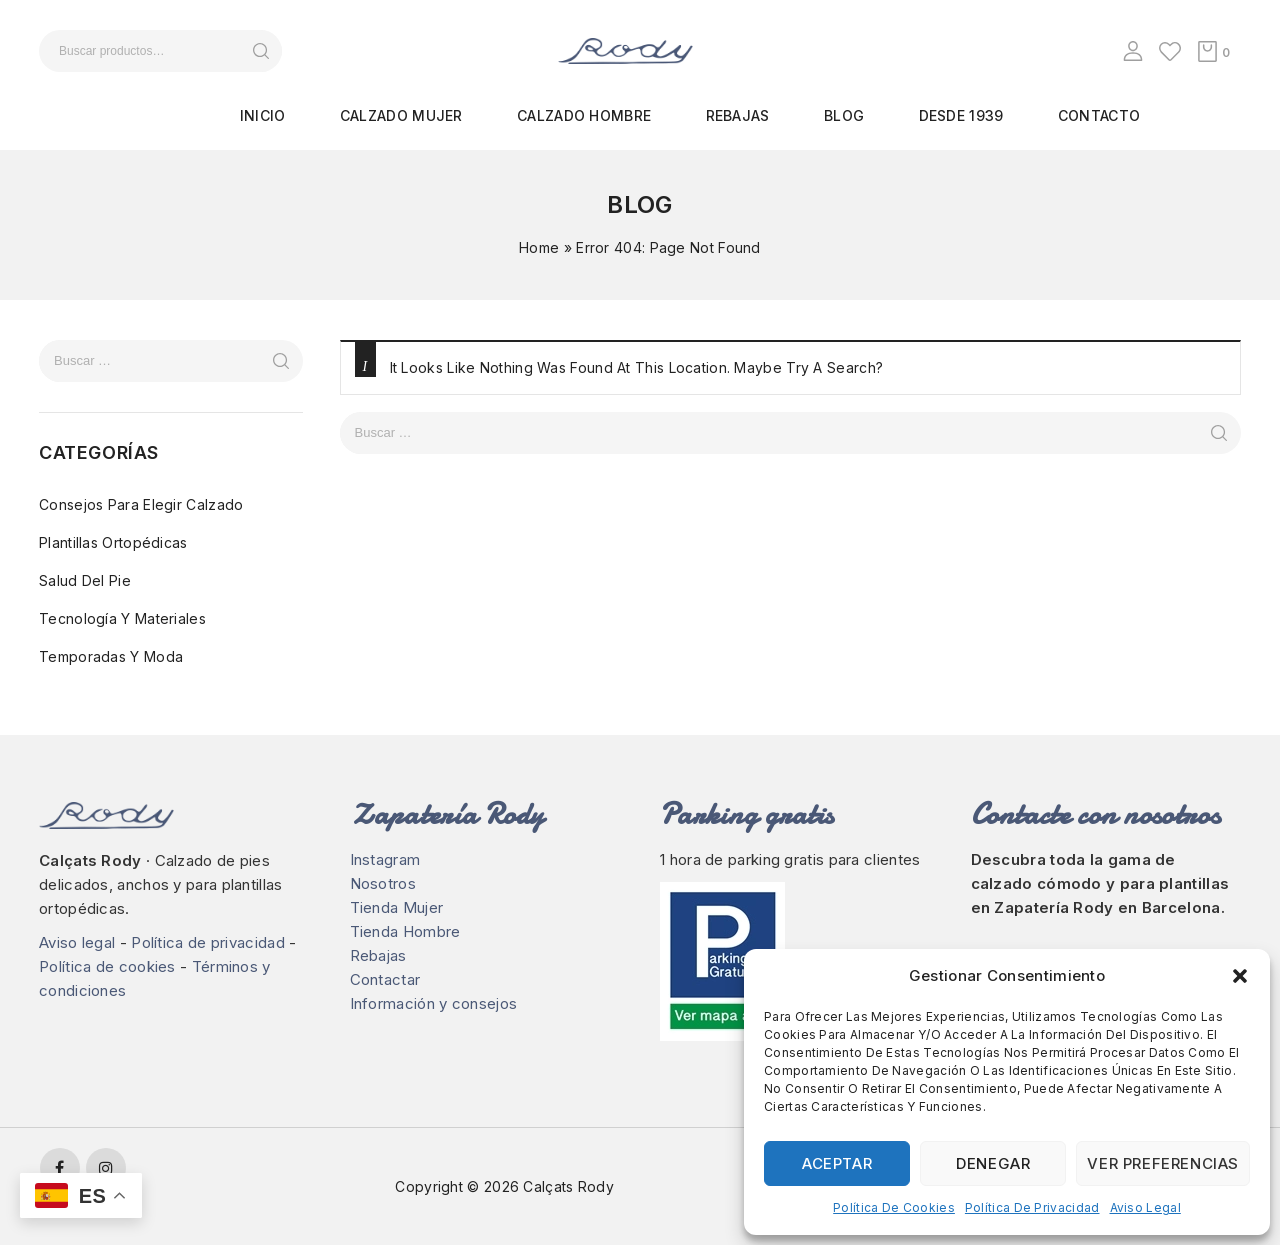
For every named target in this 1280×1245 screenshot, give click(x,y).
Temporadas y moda (111, 656)
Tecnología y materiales (122, 618)
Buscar (260, 51)
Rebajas (738, 115)
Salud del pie (85, 580)
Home (539, 247)
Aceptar (837, 1163)
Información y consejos (434, 1003)
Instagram (385, 859)
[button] (1240, 976)
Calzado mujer (401, 115)
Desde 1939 (961, 115)
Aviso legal (1145, 1207)
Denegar (993, 1163)
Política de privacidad (1032, 1207)
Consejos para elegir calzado (141, 504)
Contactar (385, 979)
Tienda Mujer (397, 907)
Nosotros (383, 883)
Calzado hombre (584, 115)
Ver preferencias (1163, 1163)
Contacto (1099, 115)
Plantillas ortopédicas (113, 542)
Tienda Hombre (405, 931)
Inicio (263, 115)
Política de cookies (894, 1207)
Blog (844, 115)
